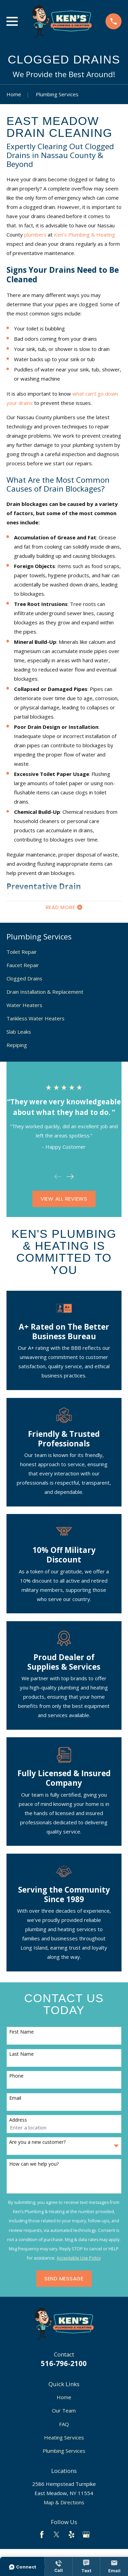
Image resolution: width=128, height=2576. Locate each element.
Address (18, 2120)
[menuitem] (64, 952)
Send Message (64, 2278)
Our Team (64, 2410)
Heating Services (64, 2437)
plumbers (35, 234)
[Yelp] (71, 2534)
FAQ (64, 2424)
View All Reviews (64, 1198)
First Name (21, 2032)
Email (15, 2098)
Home (64, 2397)
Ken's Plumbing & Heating (84, 234)
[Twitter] (56, 2534)
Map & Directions (64, 2502)
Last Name (21, 2054)
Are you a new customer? (37, 2142)
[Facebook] (41, 2534)
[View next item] (70, 1176)
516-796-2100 (64, 2363)
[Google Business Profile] (86, 2534)
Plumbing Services (64, 2450)
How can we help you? (34, 2164)
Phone (16, 2076)
